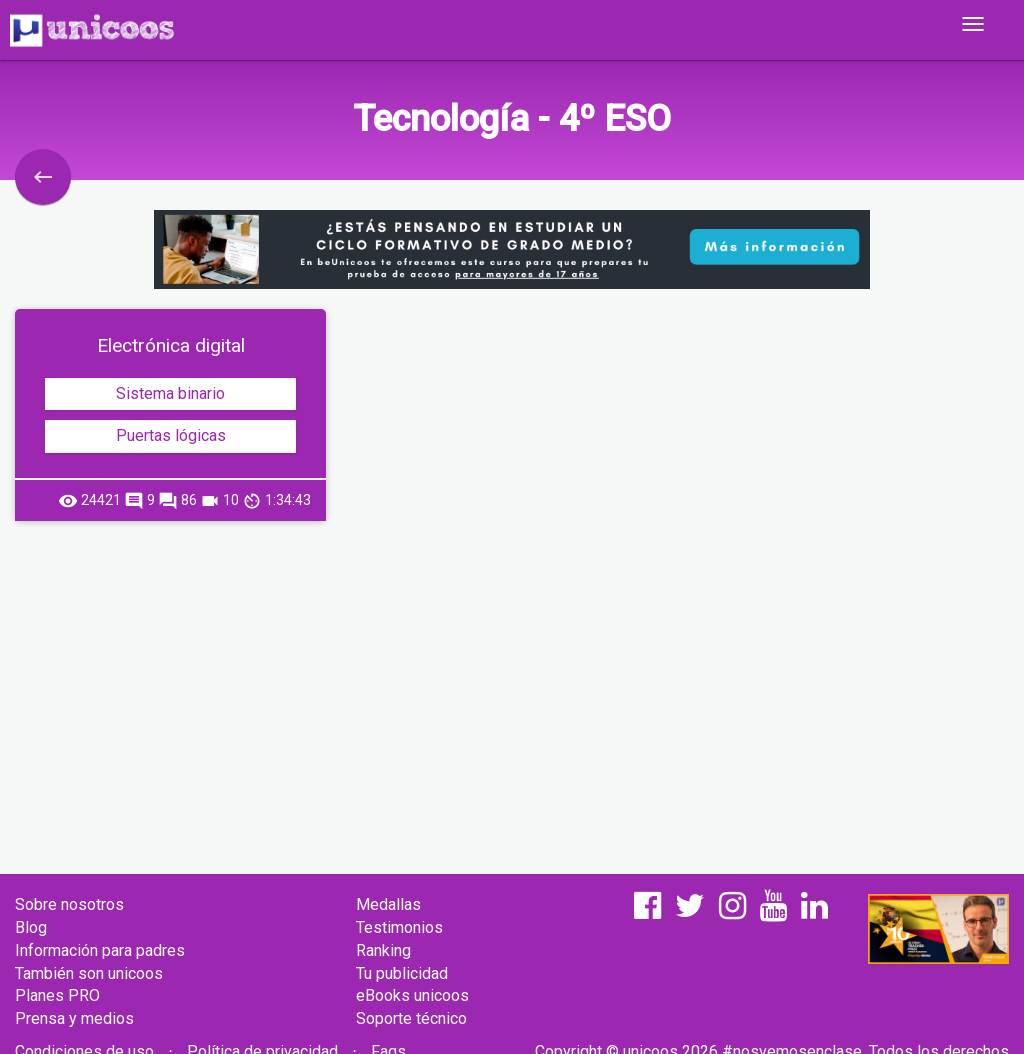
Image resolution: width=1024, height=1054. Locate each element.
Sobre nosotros (69, 904)
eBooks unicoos (412, 995)
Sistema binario (170, 393)
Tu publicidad (402, 973)
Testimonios (399, 927)
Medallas (388, 904)
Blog (31, 927)
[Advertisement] (512, 681)
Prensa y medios (74, 1018)
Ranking (383, 950)
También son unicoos (89, 973)
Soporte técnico (411, 1018)
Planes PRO (57, 995)
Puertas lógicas (171, 435)
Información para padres (100, 950)
